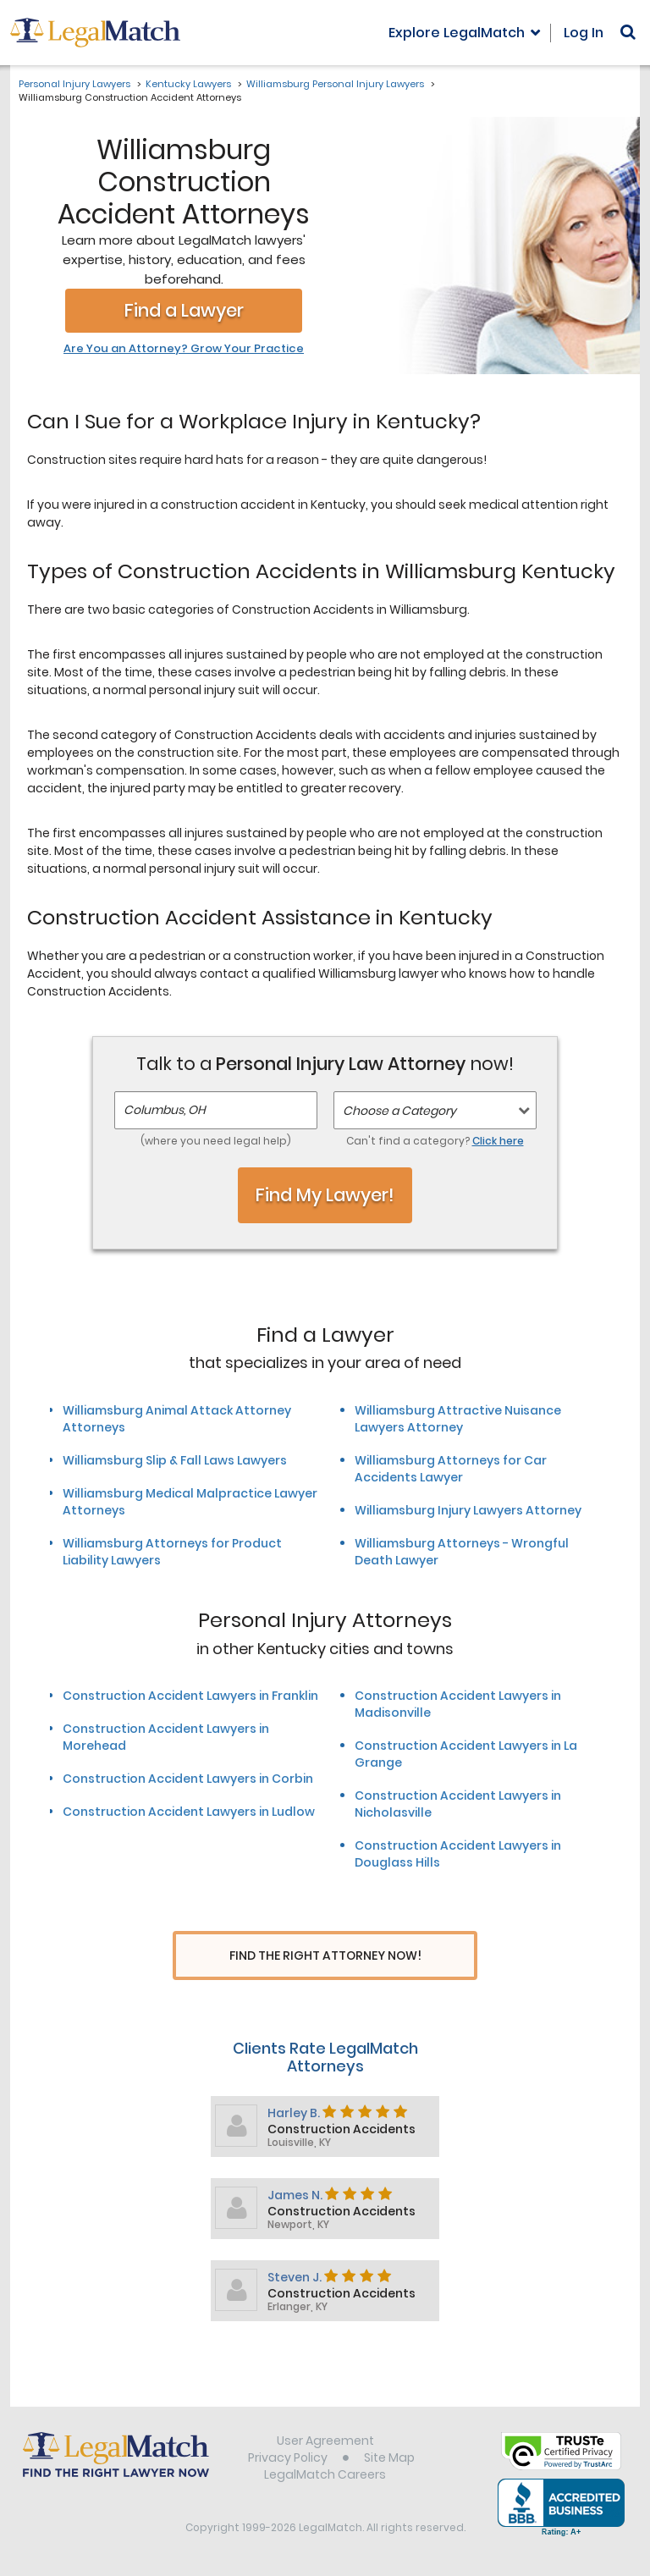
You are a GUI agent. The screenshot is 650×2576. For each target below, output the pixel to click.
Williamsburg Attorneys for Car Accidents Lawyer (451, 1469)
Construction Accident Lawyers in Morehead (166, 1737)
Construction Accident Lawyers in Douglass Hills (458, 1854)
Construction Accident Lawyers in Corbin (188, 1778)
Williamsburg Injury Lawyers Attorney (468, 1510)
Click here (498, 1141)
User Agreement (325, 2443)
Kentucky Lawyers (188, 84)
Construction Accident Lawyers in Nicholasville (458, 1804)
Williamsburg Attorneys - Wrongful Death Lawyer (462, 1552)
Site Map (389, 2460)
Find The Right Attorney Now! (325, 1956)
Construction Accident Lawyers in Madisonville (458, 1704)
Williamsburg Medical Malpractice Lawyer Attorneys (190, 1502)
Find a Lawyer (184, 310)
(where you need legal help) (215, 1141)
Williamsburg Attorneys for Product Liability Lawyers (172, 1552)
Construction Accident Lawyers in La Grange (466, 1754)
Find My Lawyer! (325, 1195)
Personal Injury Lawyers (74, 84)
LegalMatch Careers (325, 2476)
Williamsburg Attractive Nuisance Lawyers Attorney (458, 1419)
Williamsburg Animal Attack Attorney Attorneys (177, 1419)
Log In (583, 32)
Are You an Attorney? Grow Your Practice (183, 348)
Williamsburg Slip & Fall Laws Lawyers (175, 1460)
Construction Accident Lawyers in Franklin (190, 1695)
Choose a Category (399, 1110)
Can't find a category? (435, 1141)
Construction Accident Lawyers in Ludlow (189, 1811)
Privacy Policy (288, 2460)
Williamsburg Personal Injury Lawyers (335, 84)
